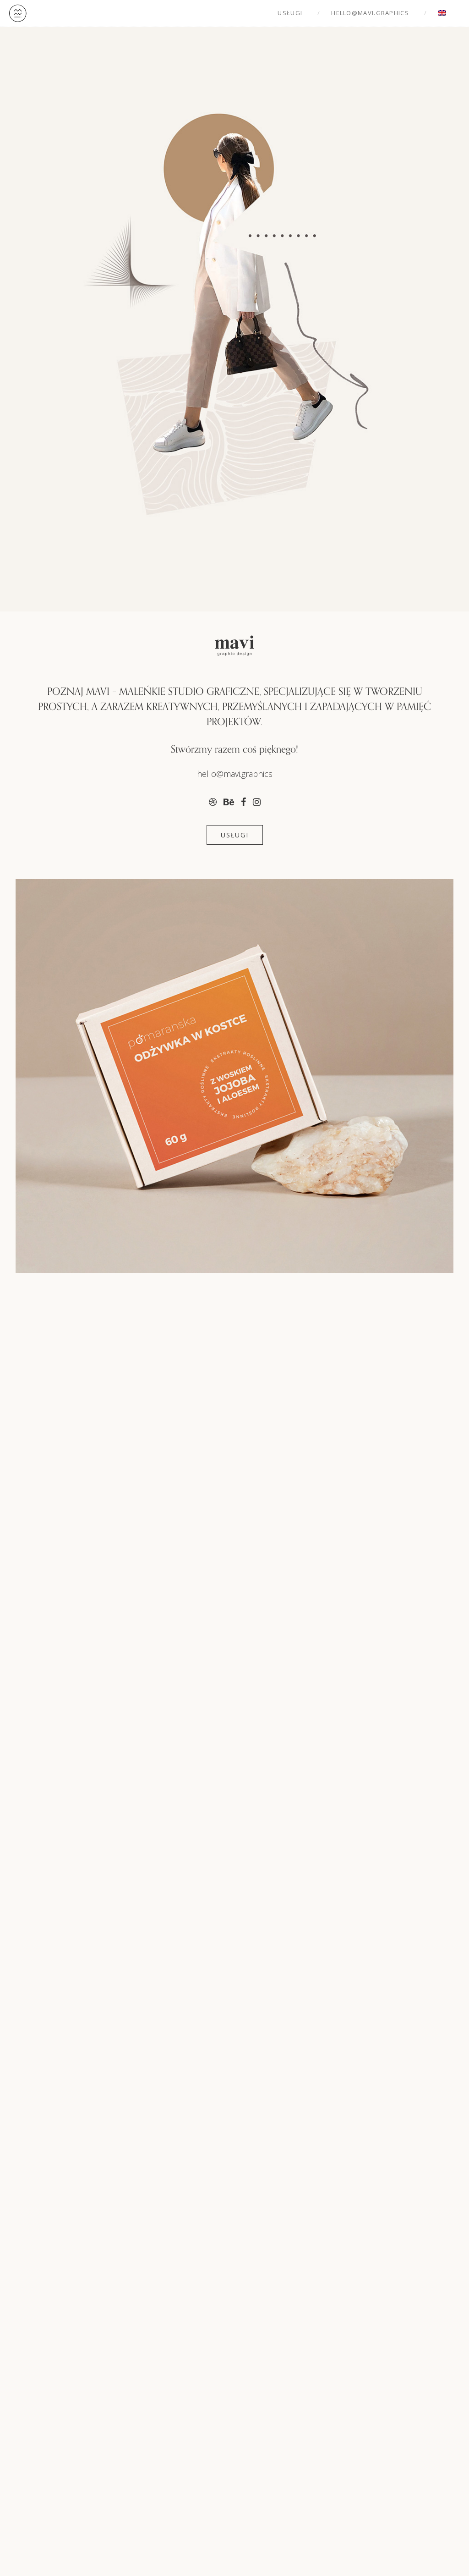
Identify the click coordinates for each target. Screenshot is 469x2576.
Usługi (290, 13)
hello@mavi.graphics (370, 13)
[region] (234, 1281)
